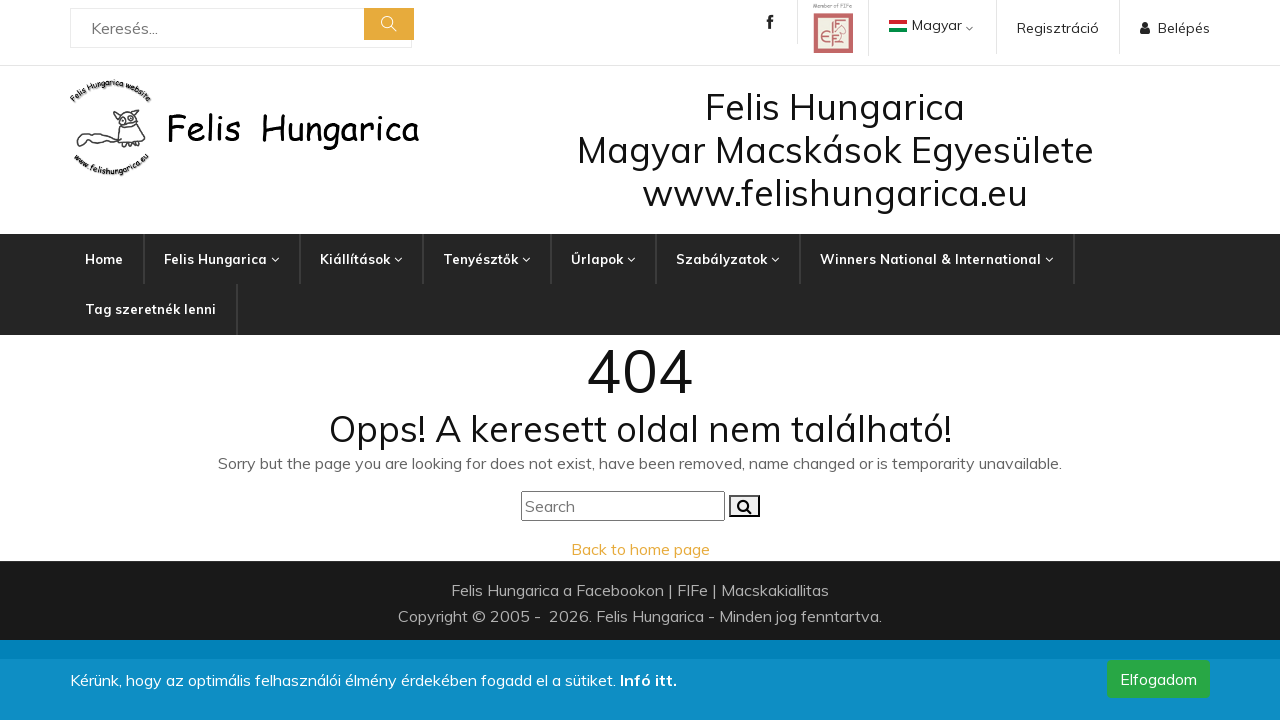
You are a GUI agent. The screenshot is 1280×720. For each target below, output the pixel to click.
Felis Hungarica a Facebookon (557, 590)
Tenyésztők (486, 259)
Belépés (1175, 28)
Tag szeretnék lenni (150, 309)
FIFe (692, 590)
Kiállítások (361, 259)
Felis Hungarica (221, 259)
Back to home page (640, 549)
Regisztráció (1058, 28)
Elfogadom (1158, 679)
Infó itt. (648, 680)
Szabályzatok (727, 259)
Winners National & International (936, 259)
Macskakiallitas (775, 590)
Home (104, 259)
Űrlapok (603, 259)
